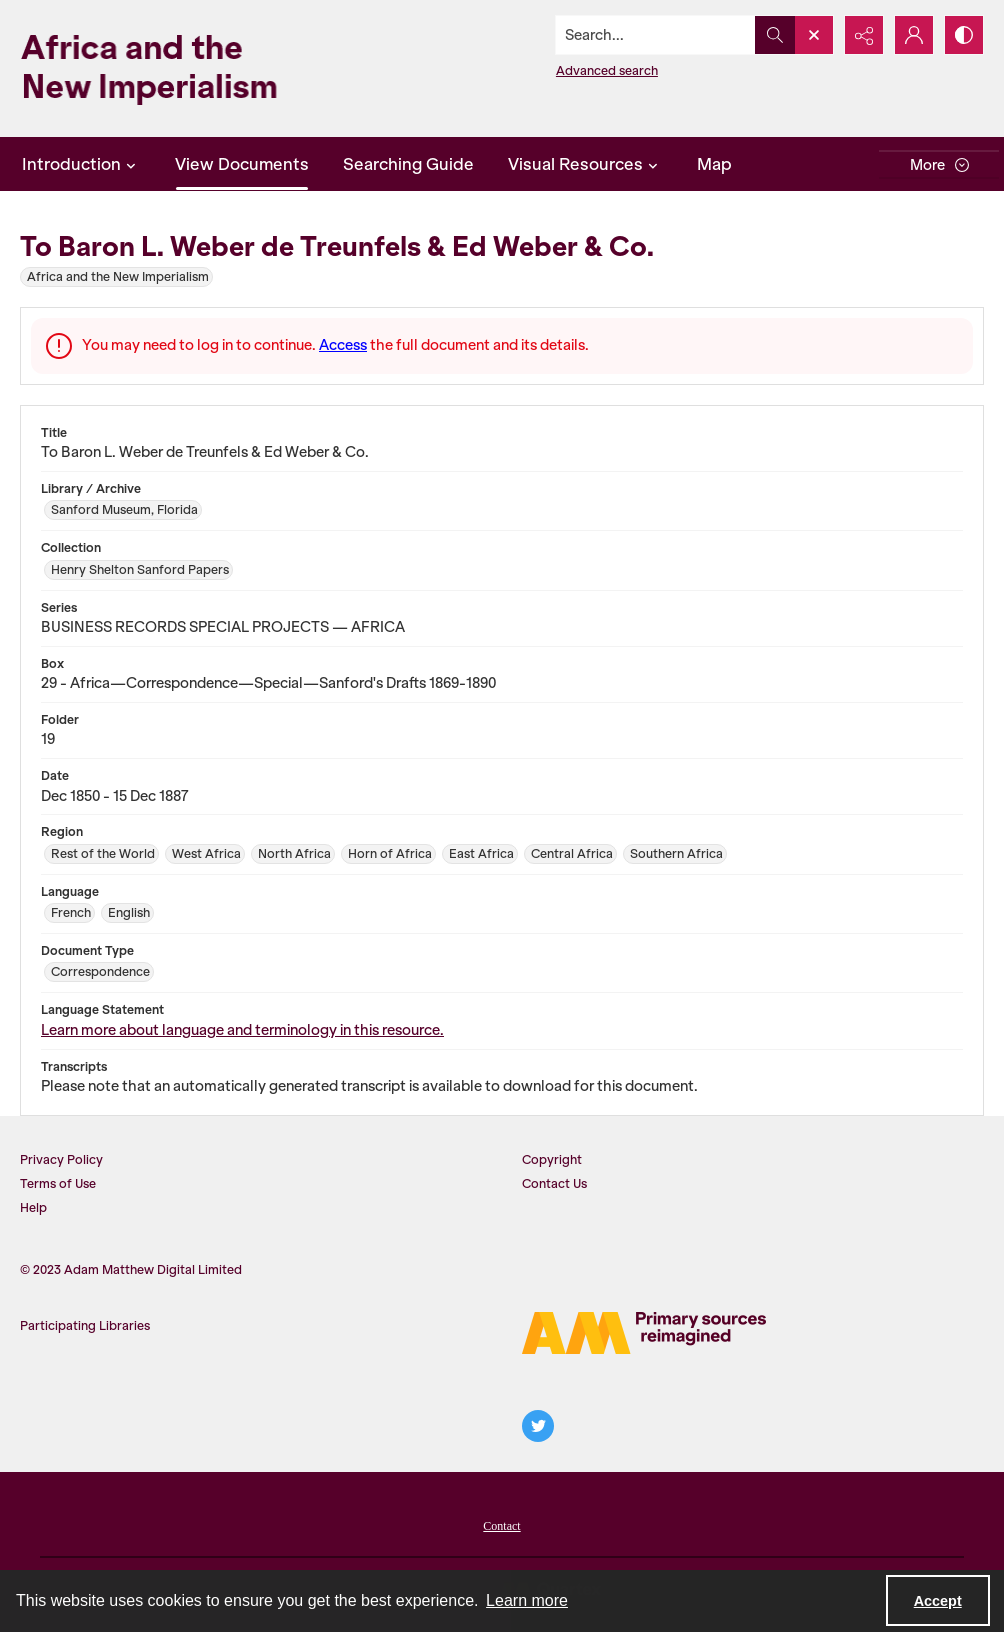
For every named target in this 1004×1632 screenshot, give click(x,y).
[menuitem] (501, 1524)
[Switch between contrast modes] (964, 35)
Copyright (552, 1159)
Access (343, 345)
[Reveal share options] (864, 35)
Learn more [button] (527, 1600)
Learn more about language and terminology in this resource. (242, 1030)
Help (33, 1207)
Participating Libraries (85, 1325)
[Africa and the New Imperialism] (180, 68)
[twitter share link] (538, 1426)
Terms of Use (58, 1183)
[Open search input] (814, 35)
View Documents (242, 164)
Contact (501, 1526)
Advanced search (607, 70)
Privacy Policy (61, 1159)
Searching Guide (408, 164)
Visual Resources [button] (585, 164)
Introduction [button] (81, 164)
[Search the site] (656, 35)
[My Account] (914, 35)
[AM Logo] (644, 1333)
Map (714, 164)
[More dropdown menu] (939, 164)
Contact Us (554, 1183)
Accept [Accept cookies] (938, 1601)
